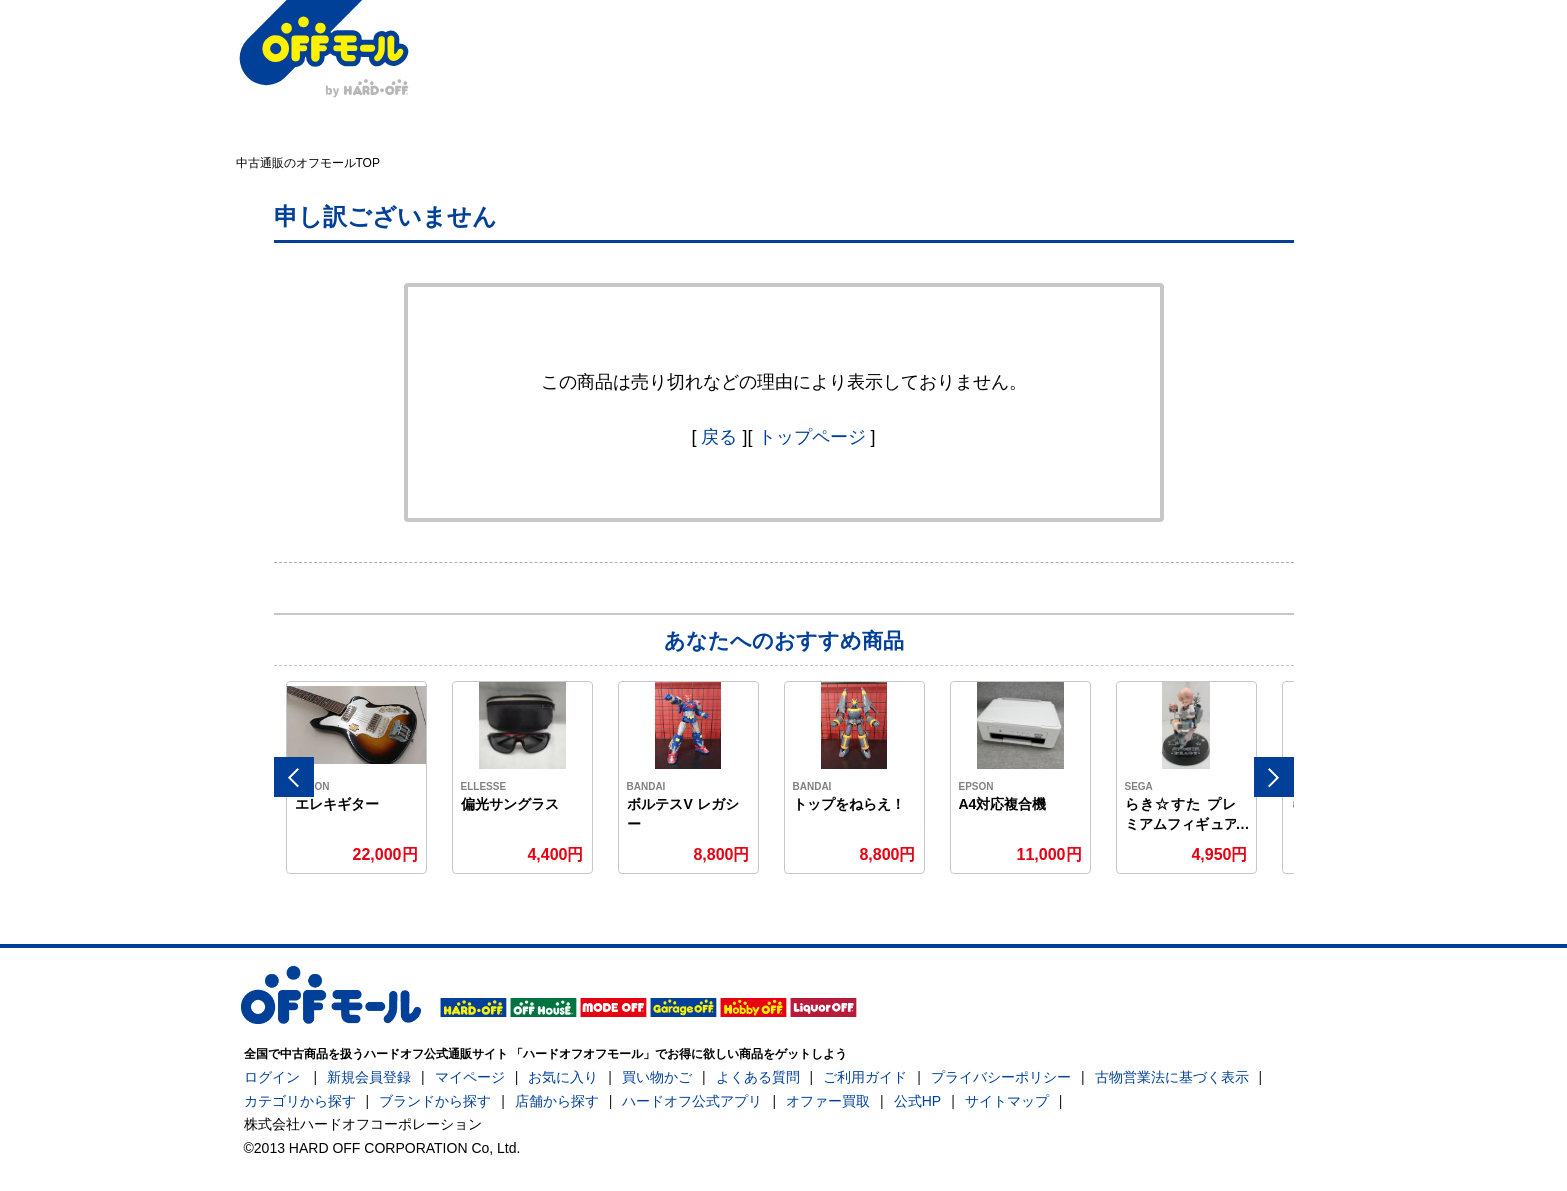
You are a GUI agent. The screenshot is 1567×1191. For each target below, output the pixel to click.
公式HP (917, 1101)
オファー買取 (828, 1101)
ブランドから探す (435, 1101)
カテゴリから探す (300, 1101)
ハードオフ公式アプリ (692, 1101)
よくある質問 (758, 1077)
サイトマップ (1007, 1101)
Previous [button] (294, 777)
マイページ (470, 1077)
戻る (719, 437)
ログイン (272, 1077)
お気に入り (563, 1077)
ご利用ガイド (865, 1077)
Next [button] (1274, 777)
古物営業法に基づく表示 (1172, 1077)
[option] (357, 777)
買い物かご (657, 1077)
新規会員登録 (369, 1077)
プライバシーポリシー (1001, 1077)
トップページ (812, 437)
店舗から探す (557, 1101)
